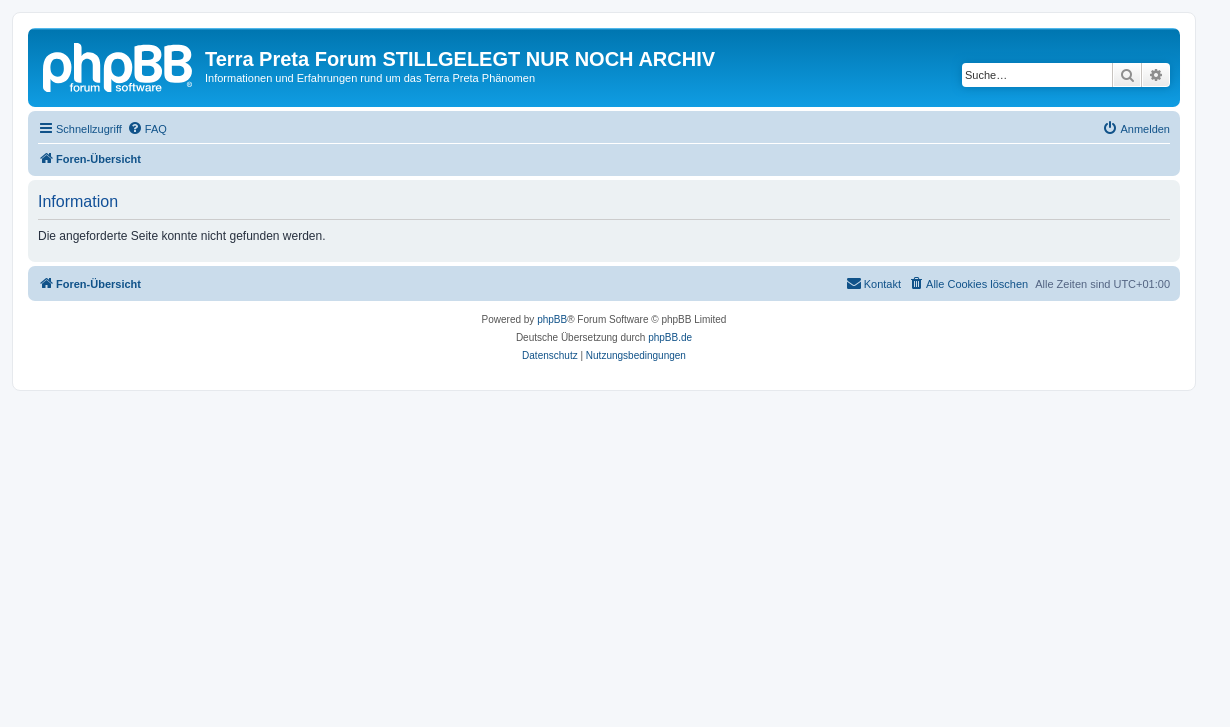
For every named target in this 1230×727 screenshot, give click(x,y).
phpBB (552, 319)
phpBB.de (670, 337)
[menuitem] (147, 129)
